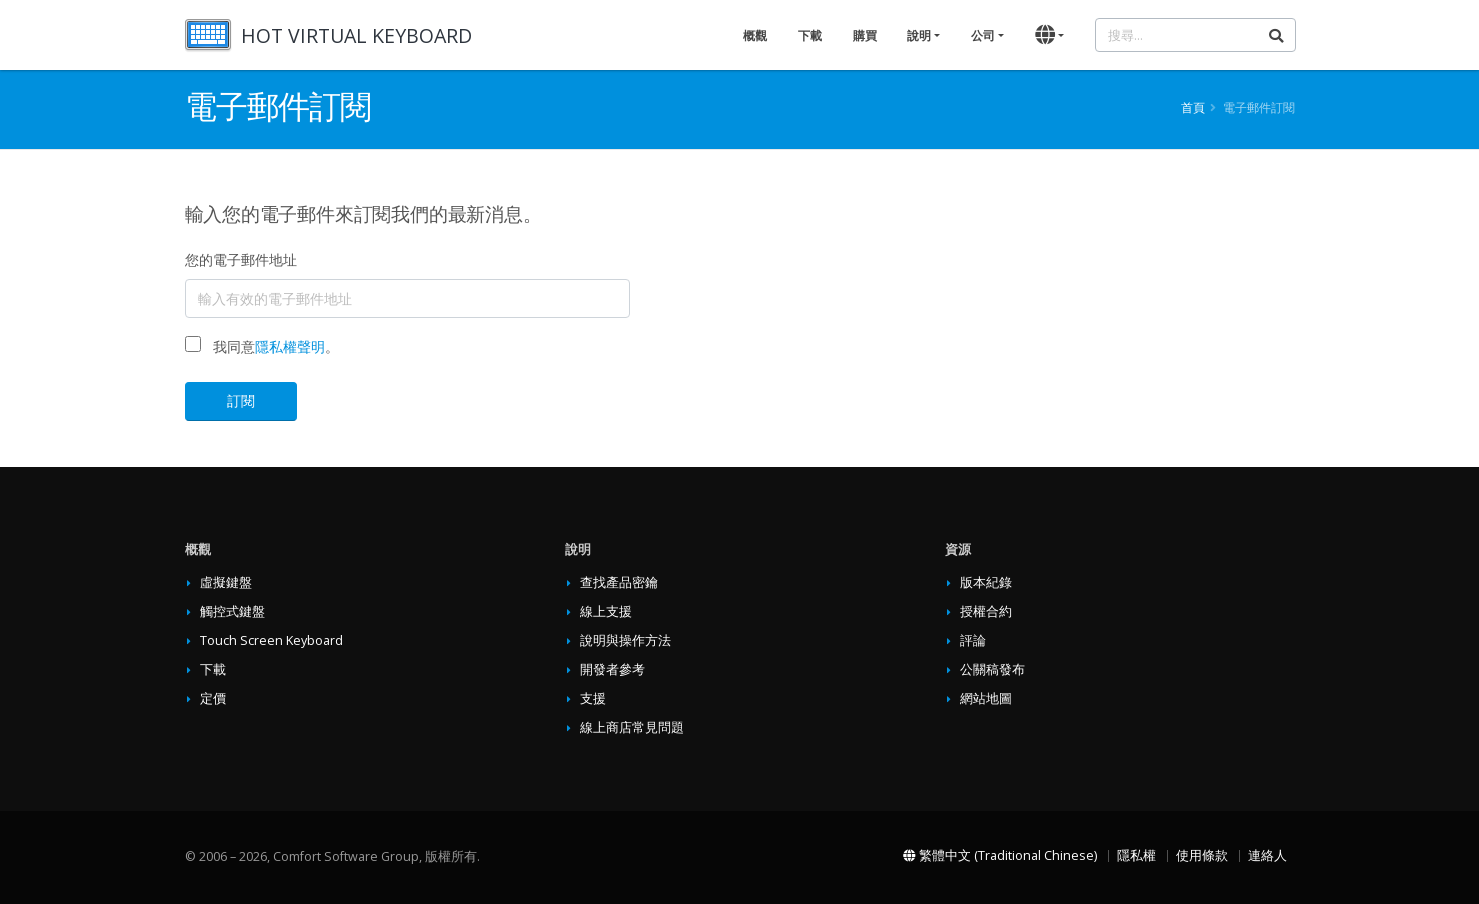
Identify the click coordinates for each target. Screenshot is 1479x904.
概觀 (755, 35)
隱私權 (1136, 855)
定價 (213, 698)
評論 (973, 640)
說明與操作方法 (625, 640)
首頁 (1193, 107)
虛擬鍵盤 (226, 582)
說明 (919, 35)
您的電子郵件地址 (241, 259)
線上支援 (606, 611)
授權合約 (986, 611)
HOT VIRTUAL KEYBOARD (356, 35)
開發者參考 (612, 669)
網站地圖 (986, 698)
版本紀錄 (986, 582)
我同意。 (276, 346)
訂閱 (241, 400)
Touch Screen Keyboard (271, 640)
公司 (983, 35)
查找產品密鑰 (619, 582)
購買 (865, 35)
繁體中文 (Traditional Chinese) (1000, 855)
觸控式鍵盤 (232, 611)
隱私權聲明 (290, 346)
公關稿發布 (992, 669)
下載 (810, 35)
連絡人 (1267, 855)
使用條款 (1202, 855)
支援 (593, 698)
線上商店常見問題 (632, 727)
